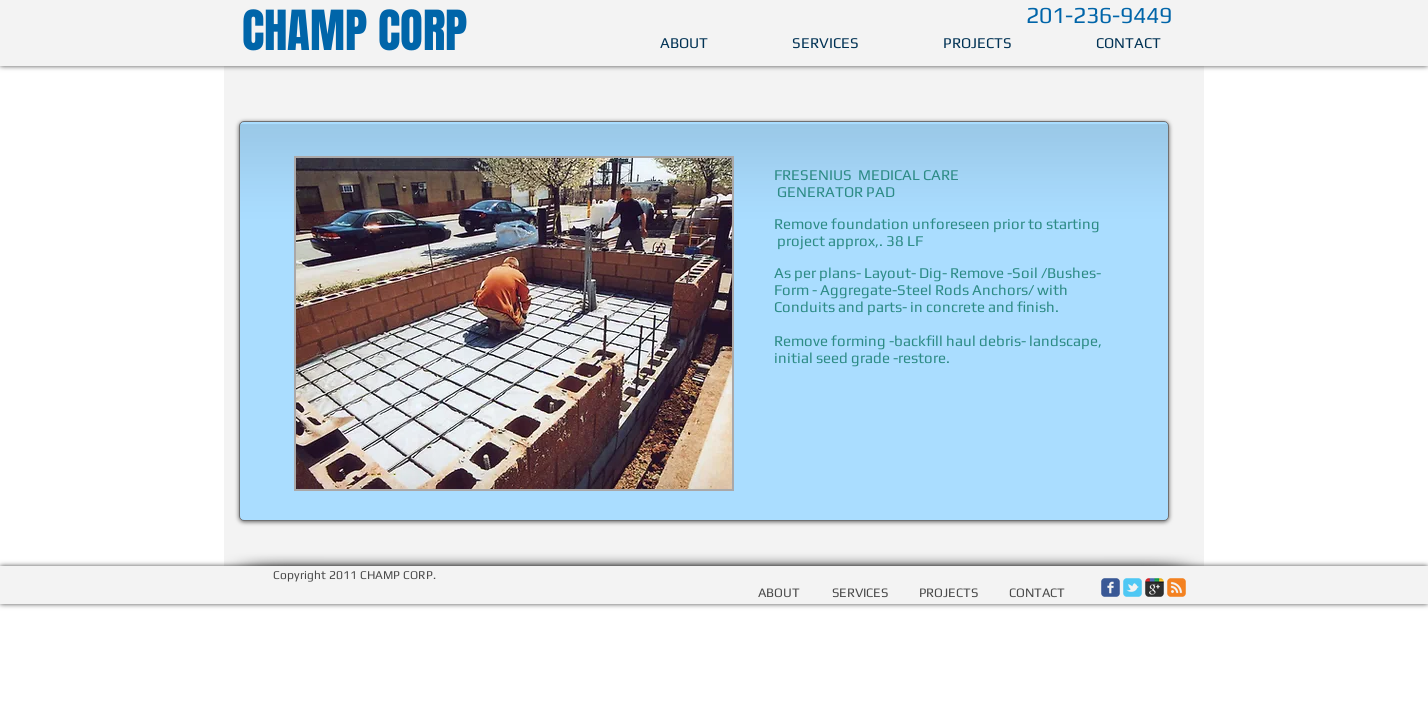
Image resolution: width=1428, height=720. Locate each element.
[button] (514, 323)
